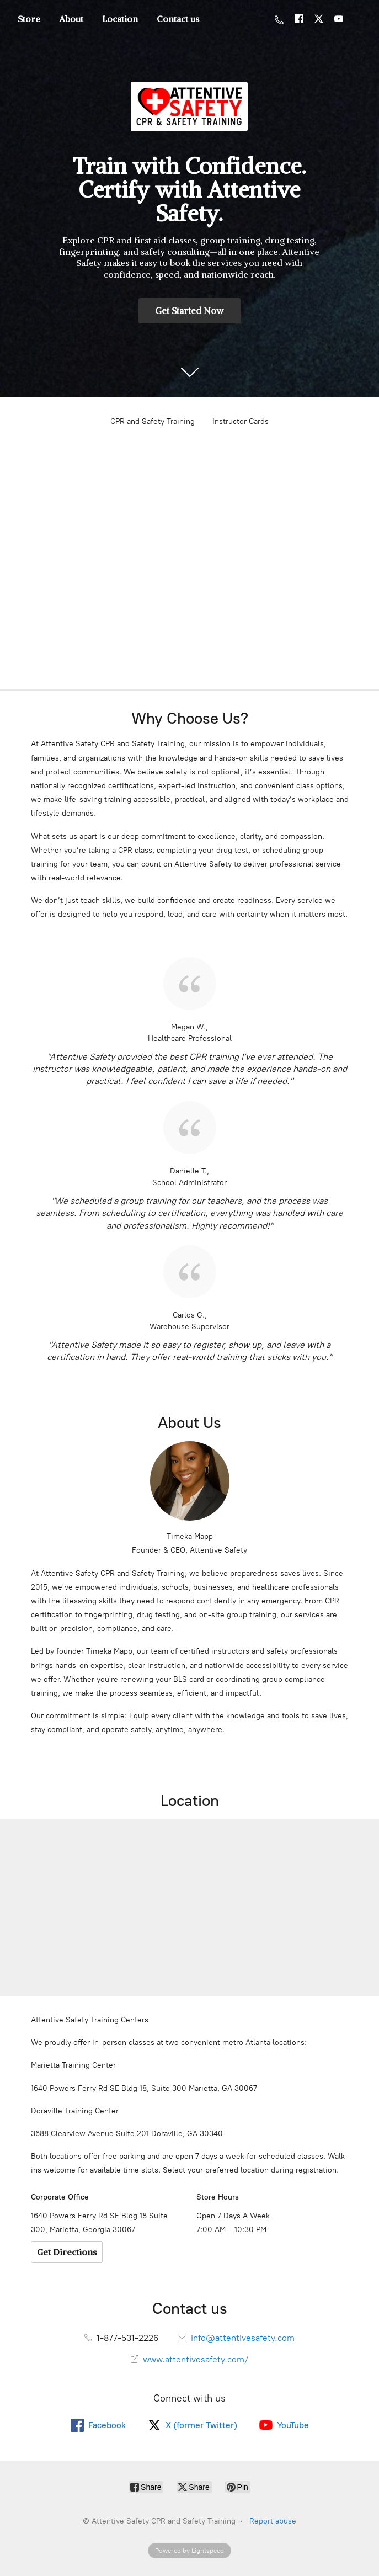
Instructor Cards (240, 421)
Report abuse (272, 2521)
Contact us (178, 18)
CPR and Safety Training (152, 421)
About (71, 18)
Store (29, 18)
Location (120, 18)
